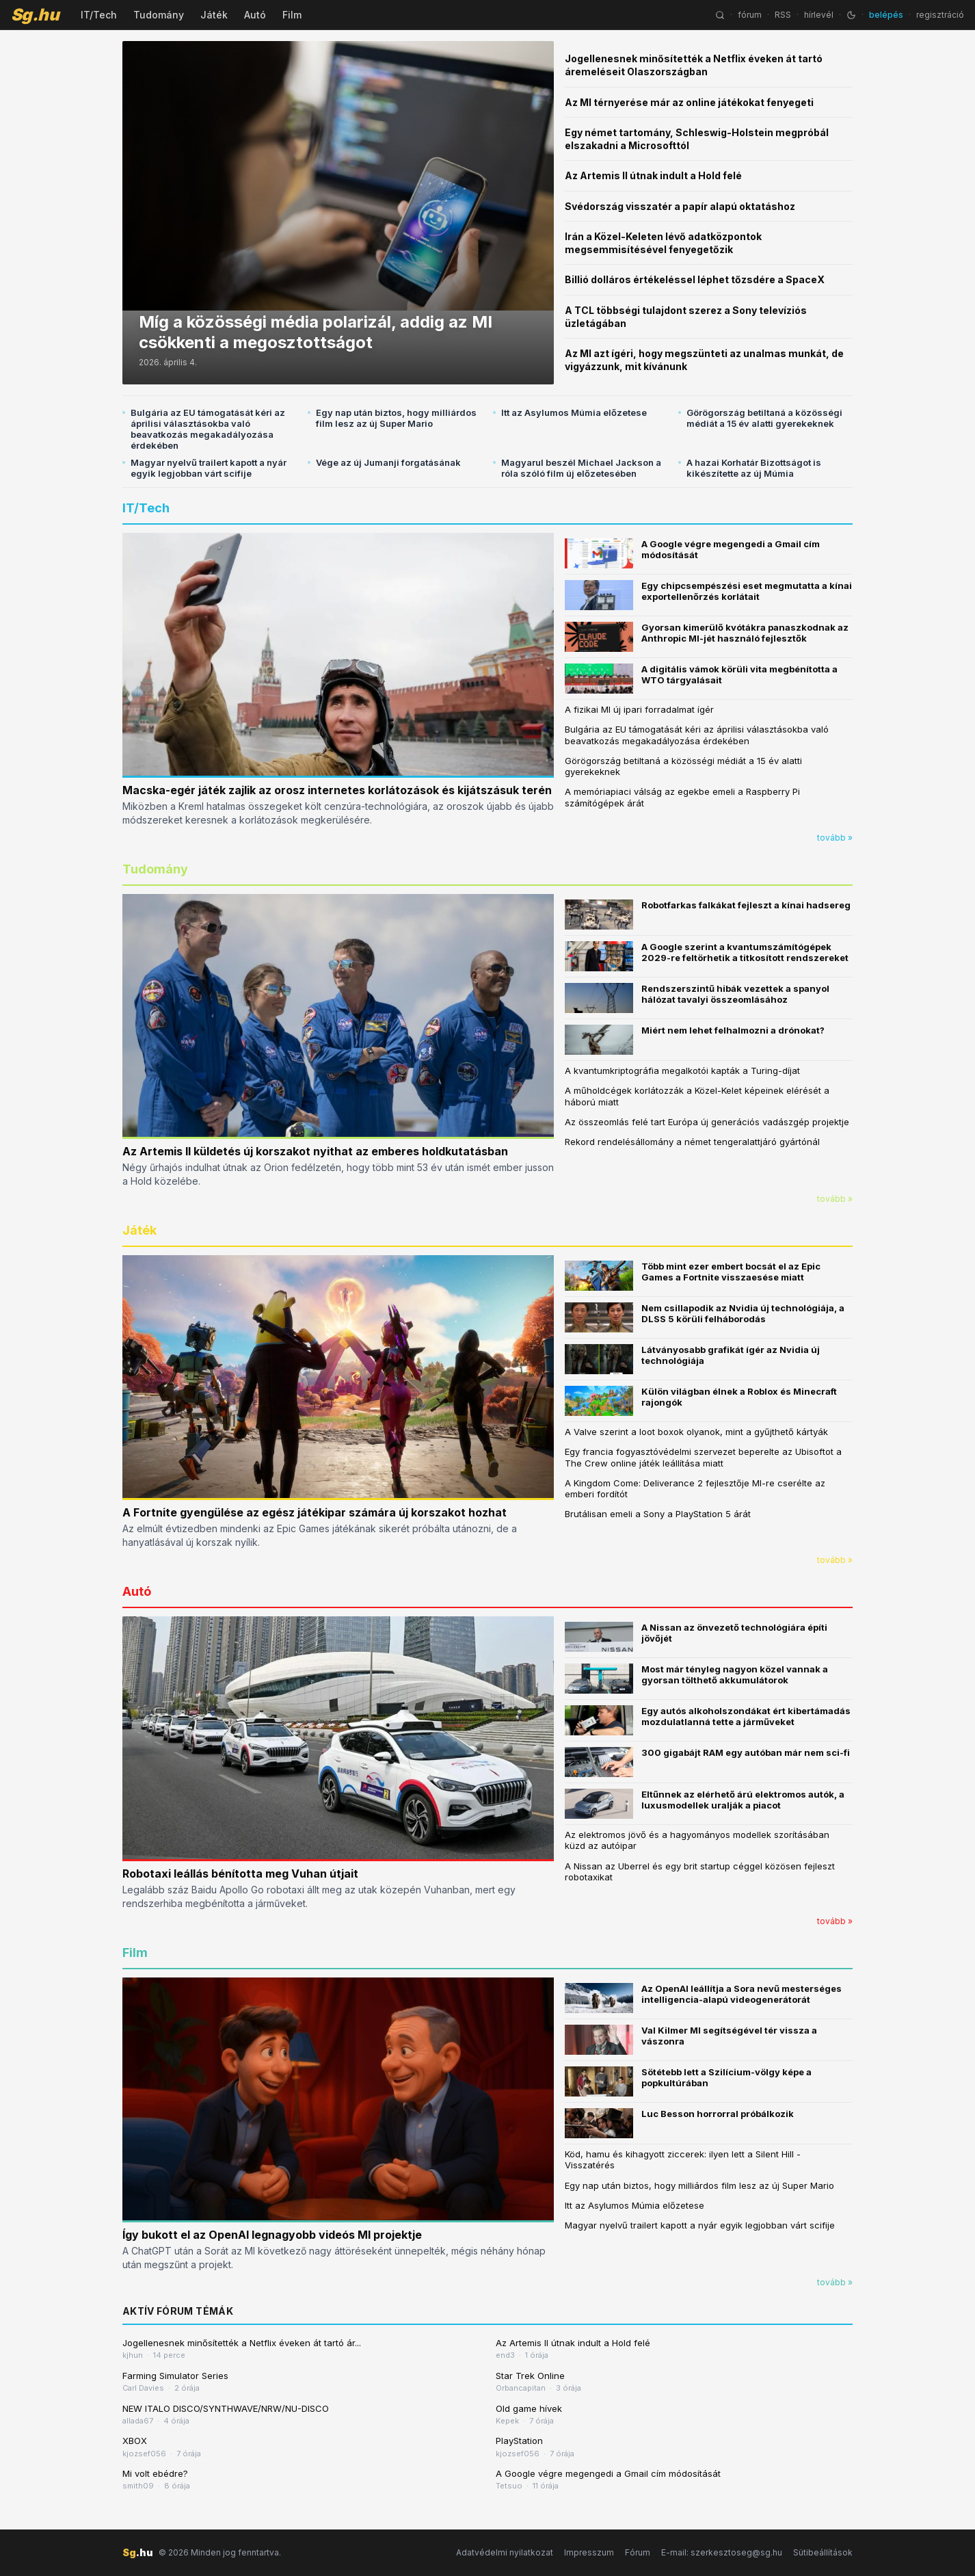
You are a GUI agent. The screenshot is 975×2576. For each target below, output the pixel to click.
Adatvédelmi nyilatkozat (504, 2552)
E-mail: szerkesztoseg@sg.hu (721, 2552)
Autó (255, 15)
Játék (214, 15)
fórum (750, 15)
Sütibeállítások (823, 2552)
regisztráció (940, 15)
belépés (886, 15)
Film (292, 15)
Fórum (637, 2552)
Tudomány (158, 15)
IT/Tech (99, 15)
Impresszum (589, 2552)
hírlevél (818, 15)
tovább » (835, 837)
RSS (783, 15)
